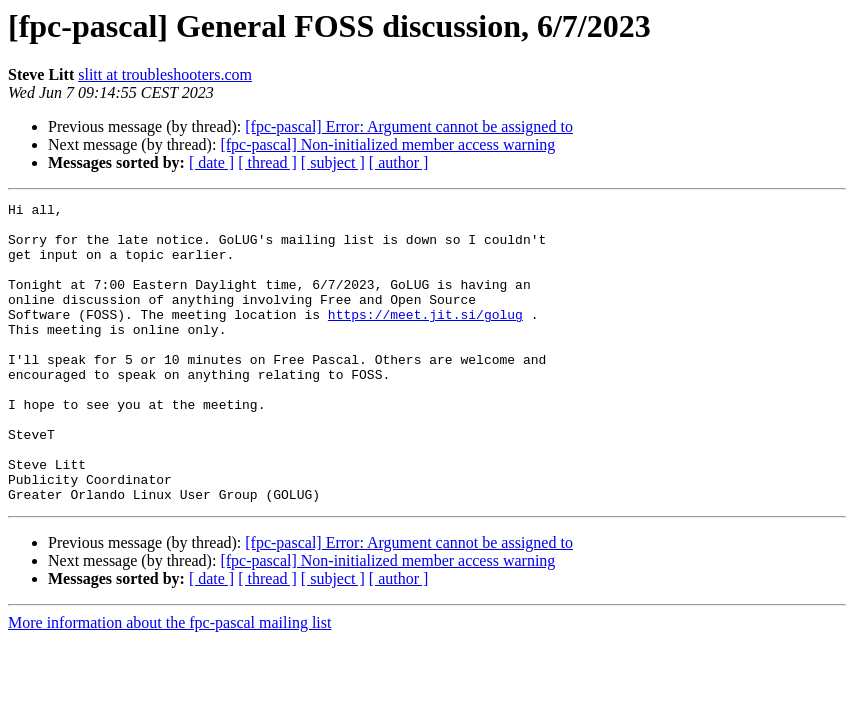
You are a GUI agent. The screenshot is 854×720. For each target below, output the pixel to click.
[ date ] (211, 162)
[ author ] (399, 162)
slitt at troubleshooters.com (165, 74)
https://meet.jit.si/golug (425, 338)
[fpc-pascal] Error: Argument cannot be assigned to (409, 126)
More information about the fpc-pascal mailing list (169, 682)
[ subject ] (333, 162)
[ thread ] (267, 162)
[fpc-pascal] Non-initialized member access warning (387, 144)
